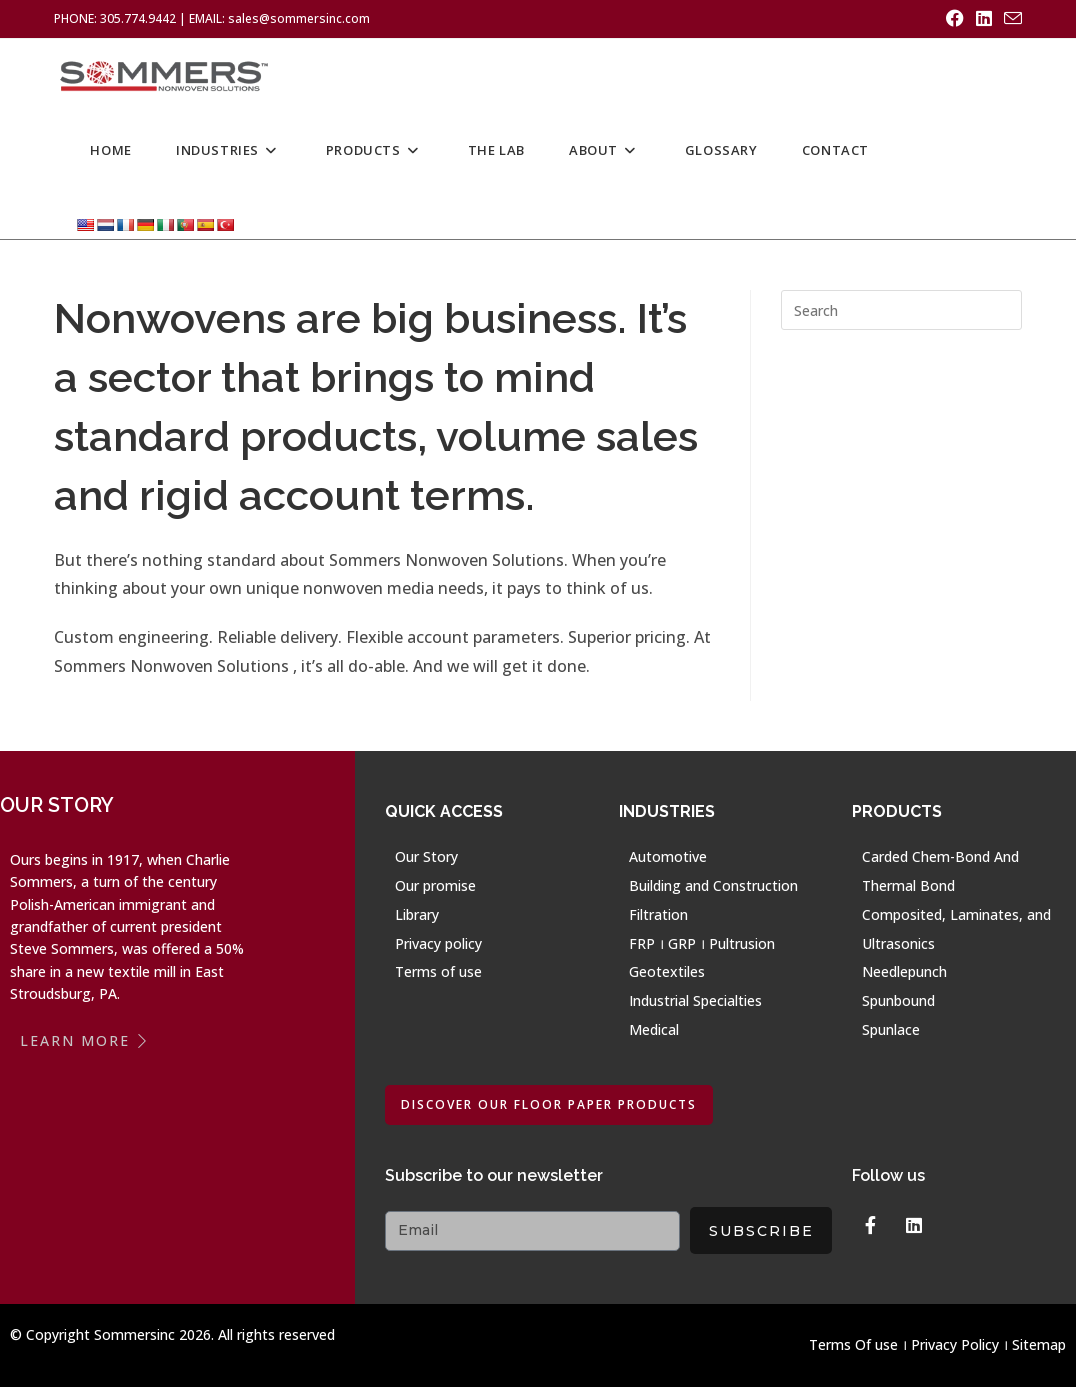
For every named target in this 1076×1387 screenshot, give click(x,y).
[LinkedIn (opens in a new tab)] (984, 19)
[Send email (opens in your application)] (1010, 19)
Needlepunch (904, 971)
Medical (654, 1029)
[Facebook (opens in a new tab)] (955, 19)
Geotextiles (667, 971)
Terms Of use (853, 1344)
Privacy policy (438, 943)
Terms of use (438, 971)
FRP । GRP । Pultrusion (702, 943)
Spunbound (898, 1000)
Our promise (435, 885)
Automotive (668, 856)
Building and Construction (713, 885)
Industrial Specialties (695, 1000)
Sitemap (1039, 1344)
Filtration (658, 914)
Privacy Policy (955, 1344)
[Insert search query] (901, 310)
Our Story (426, 856)
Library (417, 914)
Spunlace (891, 1029)
